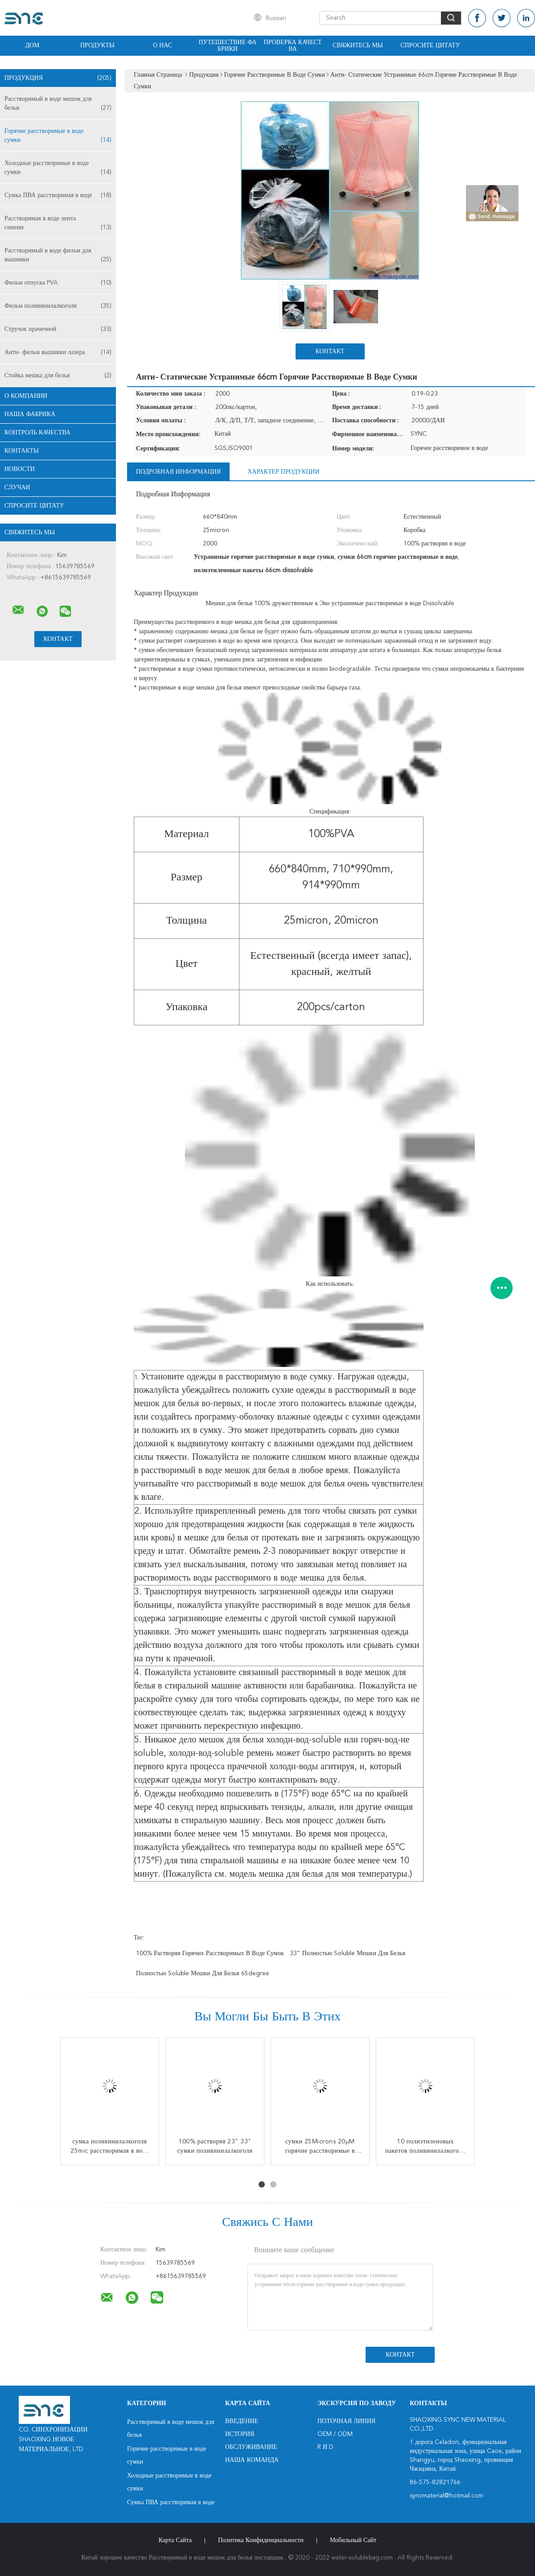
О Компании (25, 396)
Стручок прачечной (57, 329)
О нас (162, 45)
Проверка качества (292, 45)
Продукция (57, 78)
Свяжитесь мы (358, 45)
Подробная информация (178, 472)
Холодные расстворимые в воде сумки (57, 168)
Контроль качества (37, 432)
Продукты (97, 45)
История (239, 2434)
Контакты (21, 451)
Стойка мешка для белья (57, 375)
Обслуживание (251, 2447)
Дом (32, 45)
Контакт (329, 351)
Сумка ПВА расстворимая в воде (57, 195)
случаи (17, 487)
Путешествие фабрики (228, 45)
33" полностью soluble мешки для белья (347, 1953)
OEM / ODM (335, 2434)
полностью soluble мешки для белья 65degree (202, 1973)
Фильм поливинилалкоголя (57, 305)
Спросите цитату (430, 45)
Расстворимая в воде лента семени (57, 223)
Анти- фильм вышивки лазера (57, 352)
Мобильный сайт (353, 2540)
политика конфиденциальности (261, 2540)
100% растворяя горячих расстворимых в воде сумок (210, 1953)
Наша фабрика (29, 414)
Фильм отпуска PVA (57, 282)
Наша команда (252, 2460)
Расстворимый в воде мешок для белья (57, 104)
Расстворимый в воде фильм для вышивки (57, 256)
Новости (19, 469)
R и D (325, 2447)
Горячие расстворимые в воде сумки (57, 136)
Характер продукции (283, 472)
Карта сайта (175, 2540)
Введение (241, 2421)
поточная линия (346, 2421)
